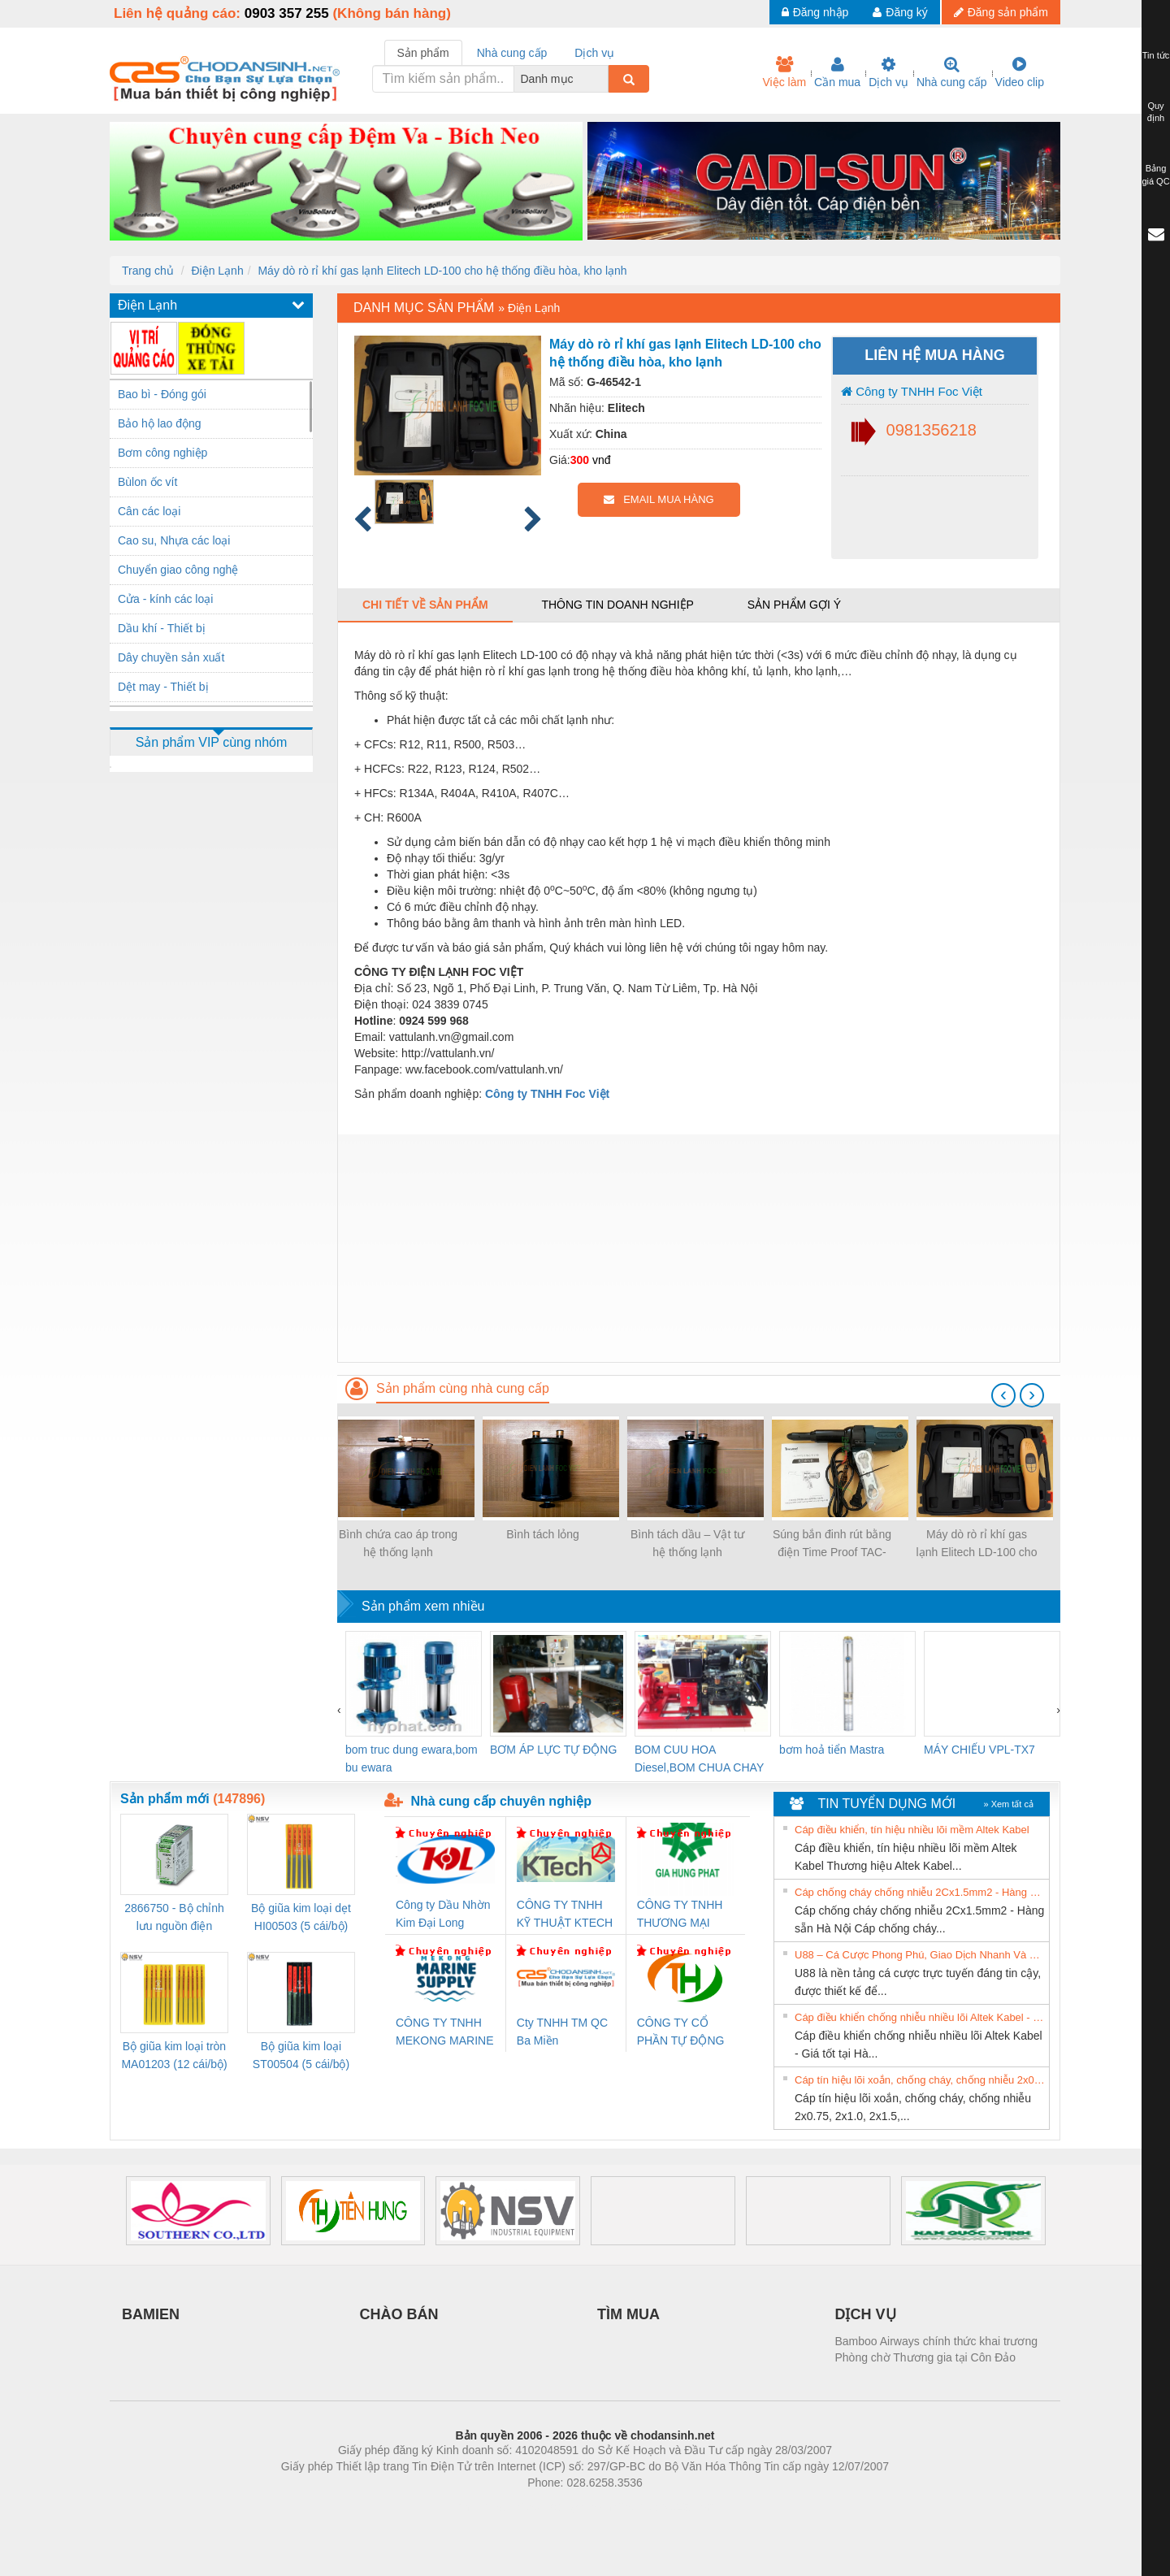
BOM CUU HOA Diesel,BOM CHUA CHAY (699, 1758)
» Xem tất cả (1008, 1804)
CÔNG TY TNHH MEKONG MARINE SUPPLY (445, 2032)
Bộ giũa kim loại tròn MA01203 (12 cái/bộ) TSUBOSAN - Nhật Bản (174, 2056)
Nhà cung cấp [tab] (512, 52)
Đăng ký (900, 12)
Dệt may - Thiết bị (163, 686)
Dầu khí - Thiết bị (162, 628)
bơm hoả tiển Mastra (831, 1749)
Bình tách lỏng (542, 1534)
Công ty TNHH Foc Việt (911, 391)
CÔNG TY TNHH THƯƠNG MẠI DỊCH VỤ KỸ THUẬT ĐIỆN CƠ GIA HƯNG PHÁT (682, 1915)
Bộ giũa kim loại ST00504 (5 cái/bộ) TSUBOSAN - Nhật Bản (301, 2056)
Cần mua (837, 72)
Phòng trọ (481, 2506)
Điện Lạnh (217, 270)
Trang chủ (148, 270)
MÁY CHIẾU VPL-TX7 (979, 1749)
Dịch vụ (888, 72)
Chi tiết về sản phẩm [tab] (425, 604)
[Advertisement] (699, 1248)
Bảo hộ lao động (160, 423)
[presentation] (1003, 1395)
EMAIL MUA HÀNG (658, 499)
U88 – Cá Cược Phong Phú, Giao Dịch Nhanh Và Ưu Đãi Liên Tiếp (920, 1955)
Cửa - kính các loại (165, 598)
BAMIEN (151, 2314)
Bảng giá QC (1155, 174)
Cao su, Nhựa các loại (174, 540)
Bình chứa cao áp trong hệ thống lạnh (398, 1543)
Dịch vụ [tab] (594, 52)
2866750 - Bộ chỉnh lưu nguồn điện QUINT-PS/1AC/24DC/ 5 (174, 1918)
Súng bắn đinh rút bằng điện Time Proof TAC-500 (832, 1544)
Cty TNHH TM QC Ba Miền (562, 2031)
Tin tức (1156, 55)
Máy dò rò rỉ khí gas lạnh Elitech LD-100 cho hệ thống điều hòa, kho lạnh (442, 270)
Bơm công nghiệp (162, 452)
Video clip (1019, 72)
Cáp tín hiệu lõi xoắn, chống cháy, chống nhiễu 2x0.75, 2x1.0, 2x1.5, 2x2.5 (920, 2080)
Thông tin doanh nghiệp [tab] (617, 604)
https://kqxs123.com (662, 2506)
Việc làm (784, 72)
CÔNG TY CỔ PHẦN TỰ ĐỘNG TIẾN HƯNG (681, 2032)
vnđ (601, 459)
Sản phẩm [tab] (423, 52)
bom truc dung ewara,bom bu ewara (411, 1758)
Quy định (1155, 112)
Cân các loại (149, 511)
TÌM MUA (628, 2314)
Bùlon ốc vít (147, 481)
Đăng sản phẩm (1001, 12)
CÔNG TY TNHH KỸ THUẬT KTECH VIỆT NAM (565, 1915)
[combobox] (603, 78)
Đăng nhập (815, 12)
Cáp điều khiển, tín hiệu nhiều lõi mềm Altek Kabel (912, 1830)
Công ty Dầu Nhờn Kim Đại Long (443, 1913)
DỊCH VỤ (865, 2314)
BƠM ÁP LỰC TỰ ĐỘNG (553, 1749)
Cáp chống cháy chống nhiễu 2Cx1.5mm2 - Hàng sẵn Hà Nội (920, 1892)
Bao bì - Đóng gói (162, 394)
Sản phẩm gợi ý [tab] (794, 604)
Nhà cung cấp (951, 72)
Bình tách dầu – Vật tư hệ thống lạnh (687, 1543)
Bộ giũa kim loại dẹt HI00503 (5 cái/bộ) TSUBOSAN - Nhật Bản (301, 1918)
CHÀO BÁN (399, 2314)
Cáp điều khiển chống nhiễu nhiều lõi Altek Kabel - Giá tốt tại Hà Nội (920, 2017)
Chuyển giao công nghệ (178, 569)
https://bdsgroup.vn (563, 2506)
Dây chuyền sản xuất (171, 657)
